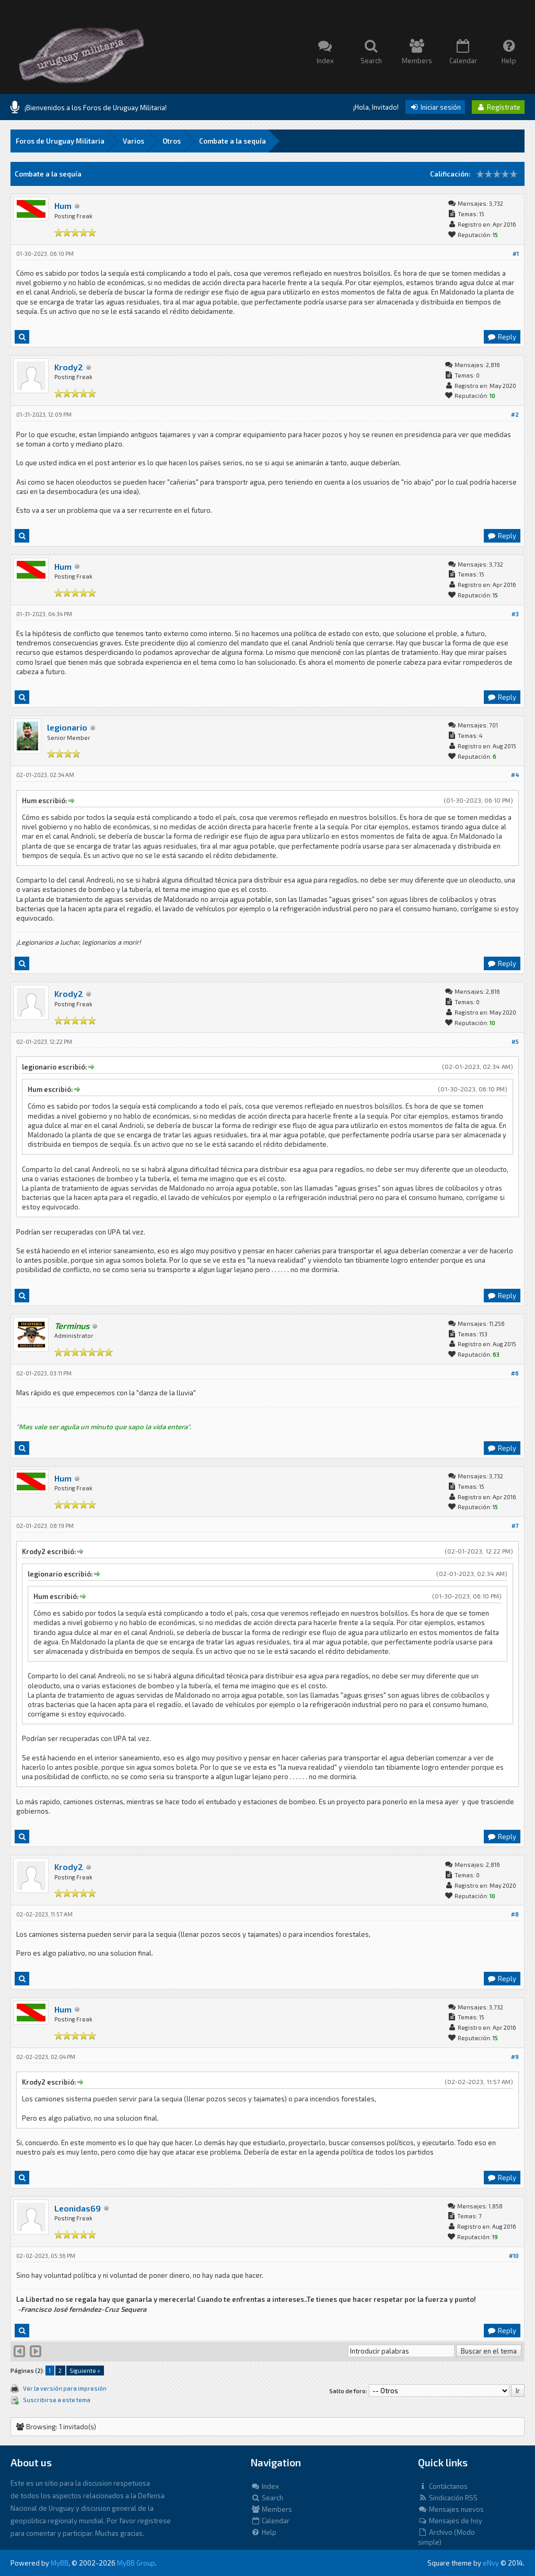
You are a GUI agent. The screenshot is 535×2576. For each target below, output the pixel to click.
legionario (67, 727)
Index (265, 2486)
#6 (515, 1373)
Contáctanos (443, 2486)
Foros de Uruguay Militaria (60, 141)
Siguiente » (84, 2370)
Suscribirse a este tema (56, 2399)
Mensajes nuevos (451, 2509)
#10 (514, 2255)
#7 (515, 1525)
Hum (63, 205)
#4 (515, 774)
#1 (516, 253)
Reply (501, 337)
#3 (515, 613)
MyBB (59, 2563)
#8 (515, 1914)
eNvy (491, 2563)
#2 (515, 414)
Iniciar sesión (435, 107)
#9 (515, 2056)
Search (267, 2497)
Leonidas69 (77, 2208)
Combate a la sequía (232, 141)
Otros (171, 141)
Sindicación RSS (448, 2497)
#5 (515, 1041)
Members (271, 2509)
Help (263, 2532)
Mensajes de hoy (450, 2520)
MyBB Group (136, 2563)
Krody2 (68, 367)
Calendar (270, 2520)
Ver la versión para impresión (65, 2388)
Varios (133, 141)
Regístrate (498, 107)
